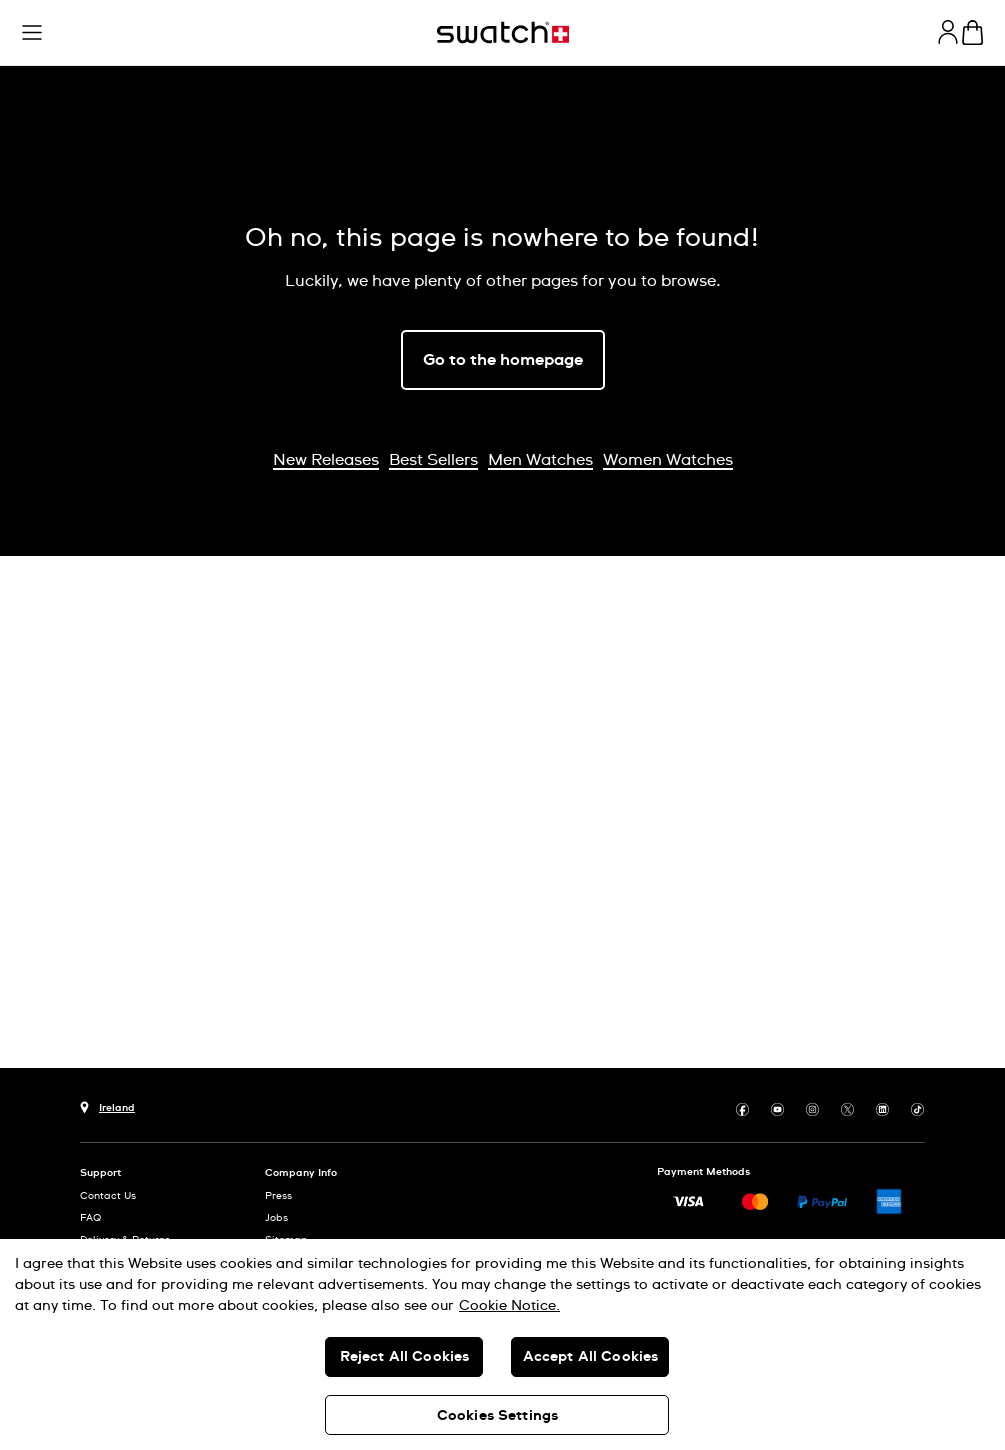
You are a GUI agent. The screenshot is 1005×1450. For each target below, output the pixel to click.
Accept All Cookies (591, 1357)
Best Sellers (433, 460)
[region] (502, 1344)
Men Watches (540, 460)
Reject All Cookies (405, 1357)
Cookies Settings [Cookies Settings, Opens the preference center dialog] (497, 1416)
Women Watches (668, 460)
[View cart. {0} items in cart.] (972, 32)
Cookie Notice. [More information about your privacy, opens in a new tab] (509, 1306)
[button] (342, 34)
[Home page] (503, 32)
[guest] (948, 32)
